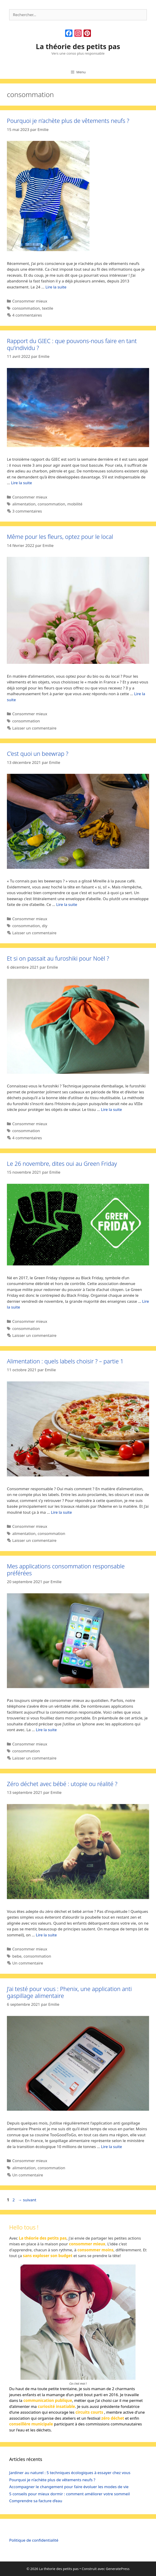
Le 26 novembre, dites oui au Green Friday (62, 1163)
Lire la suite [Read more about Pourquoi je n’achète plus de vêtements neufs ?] (55, 287)
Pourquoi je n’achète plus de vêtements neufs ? (68, 121)
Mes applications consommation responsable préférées (66, 1569)
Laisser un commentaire (34, 728)
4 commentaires (27, 315)
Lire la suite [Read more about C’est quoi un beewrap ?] (66, 904)
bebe (16, 1956)
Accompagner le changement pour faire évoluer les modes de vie (69, 2486)
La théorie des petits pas (78, 46)
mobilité (74, 504)
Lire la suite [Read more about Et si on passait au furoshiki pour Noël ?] (111, 1109)
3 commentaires (27, 511)
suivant (27, 2199)
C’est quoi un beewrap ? (37, 753)
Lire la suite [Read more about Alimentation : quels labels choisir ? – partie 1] (61, 1512)
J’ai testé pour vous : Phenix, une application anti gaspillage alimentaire (69, 1992)
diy (44, 925)
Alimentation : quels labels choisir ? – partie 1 (65, 1361)
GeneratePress (118, 2568)
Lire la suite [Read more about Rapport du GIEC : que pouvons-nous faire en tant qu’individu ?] (21, 482)
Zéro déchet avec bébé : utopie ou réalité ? (62, 1784)
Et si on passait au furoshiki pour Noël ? (58, 958)
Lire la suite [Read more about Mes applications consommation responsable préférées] (46, 1729)
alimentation (23, 504)
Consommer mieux (29, 301)
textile (47, 308)
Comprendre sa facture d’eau (35, 2500)
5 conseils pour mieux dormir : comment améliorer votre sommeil (69, 2493)
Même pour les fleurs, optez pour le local (60, 536)
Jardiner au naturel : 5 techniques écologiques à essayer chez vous (69, 2472)
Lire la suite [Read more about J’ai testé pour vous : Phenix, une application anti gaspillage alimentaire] (111, 2146)
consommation (26, 308)
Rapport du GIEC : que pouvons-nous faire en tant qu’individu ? (72, 344)
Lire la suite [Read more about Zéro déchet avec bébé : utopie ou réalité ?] (46, 1935)
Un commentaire (27, 1963)
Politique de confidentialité (33, 2540)
